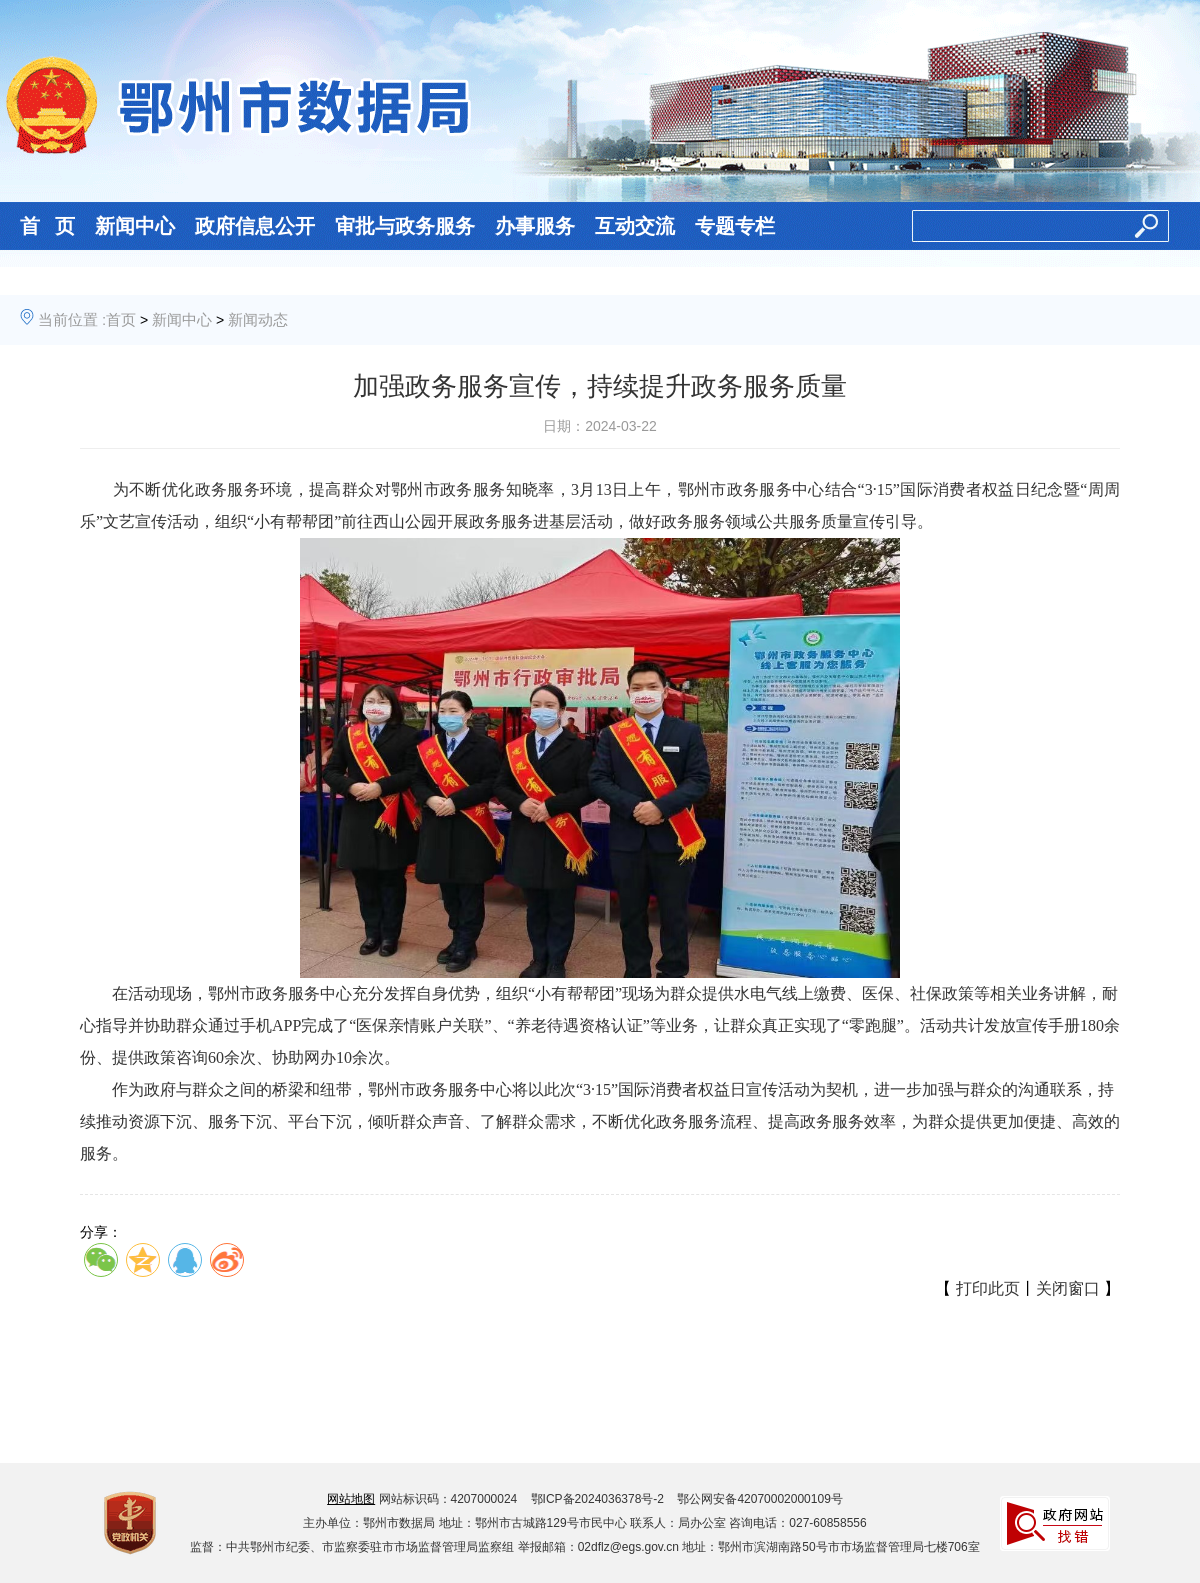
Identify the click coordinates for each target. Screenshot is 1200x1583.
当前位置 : (72, 319)
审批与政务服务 (405, 226)
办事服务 (535, 226)
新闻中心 (135, 226)
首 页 (47, 226)
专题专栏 (735, 226)
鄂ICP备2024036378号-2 (597, 1499)
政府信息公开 (255, 226)
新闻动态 (258, 319)
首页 (121, 319)
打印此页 (988, 1288)
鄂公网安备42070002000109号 (759, 1499)
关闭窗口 (1068, 1288)
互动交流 (635, 226)
